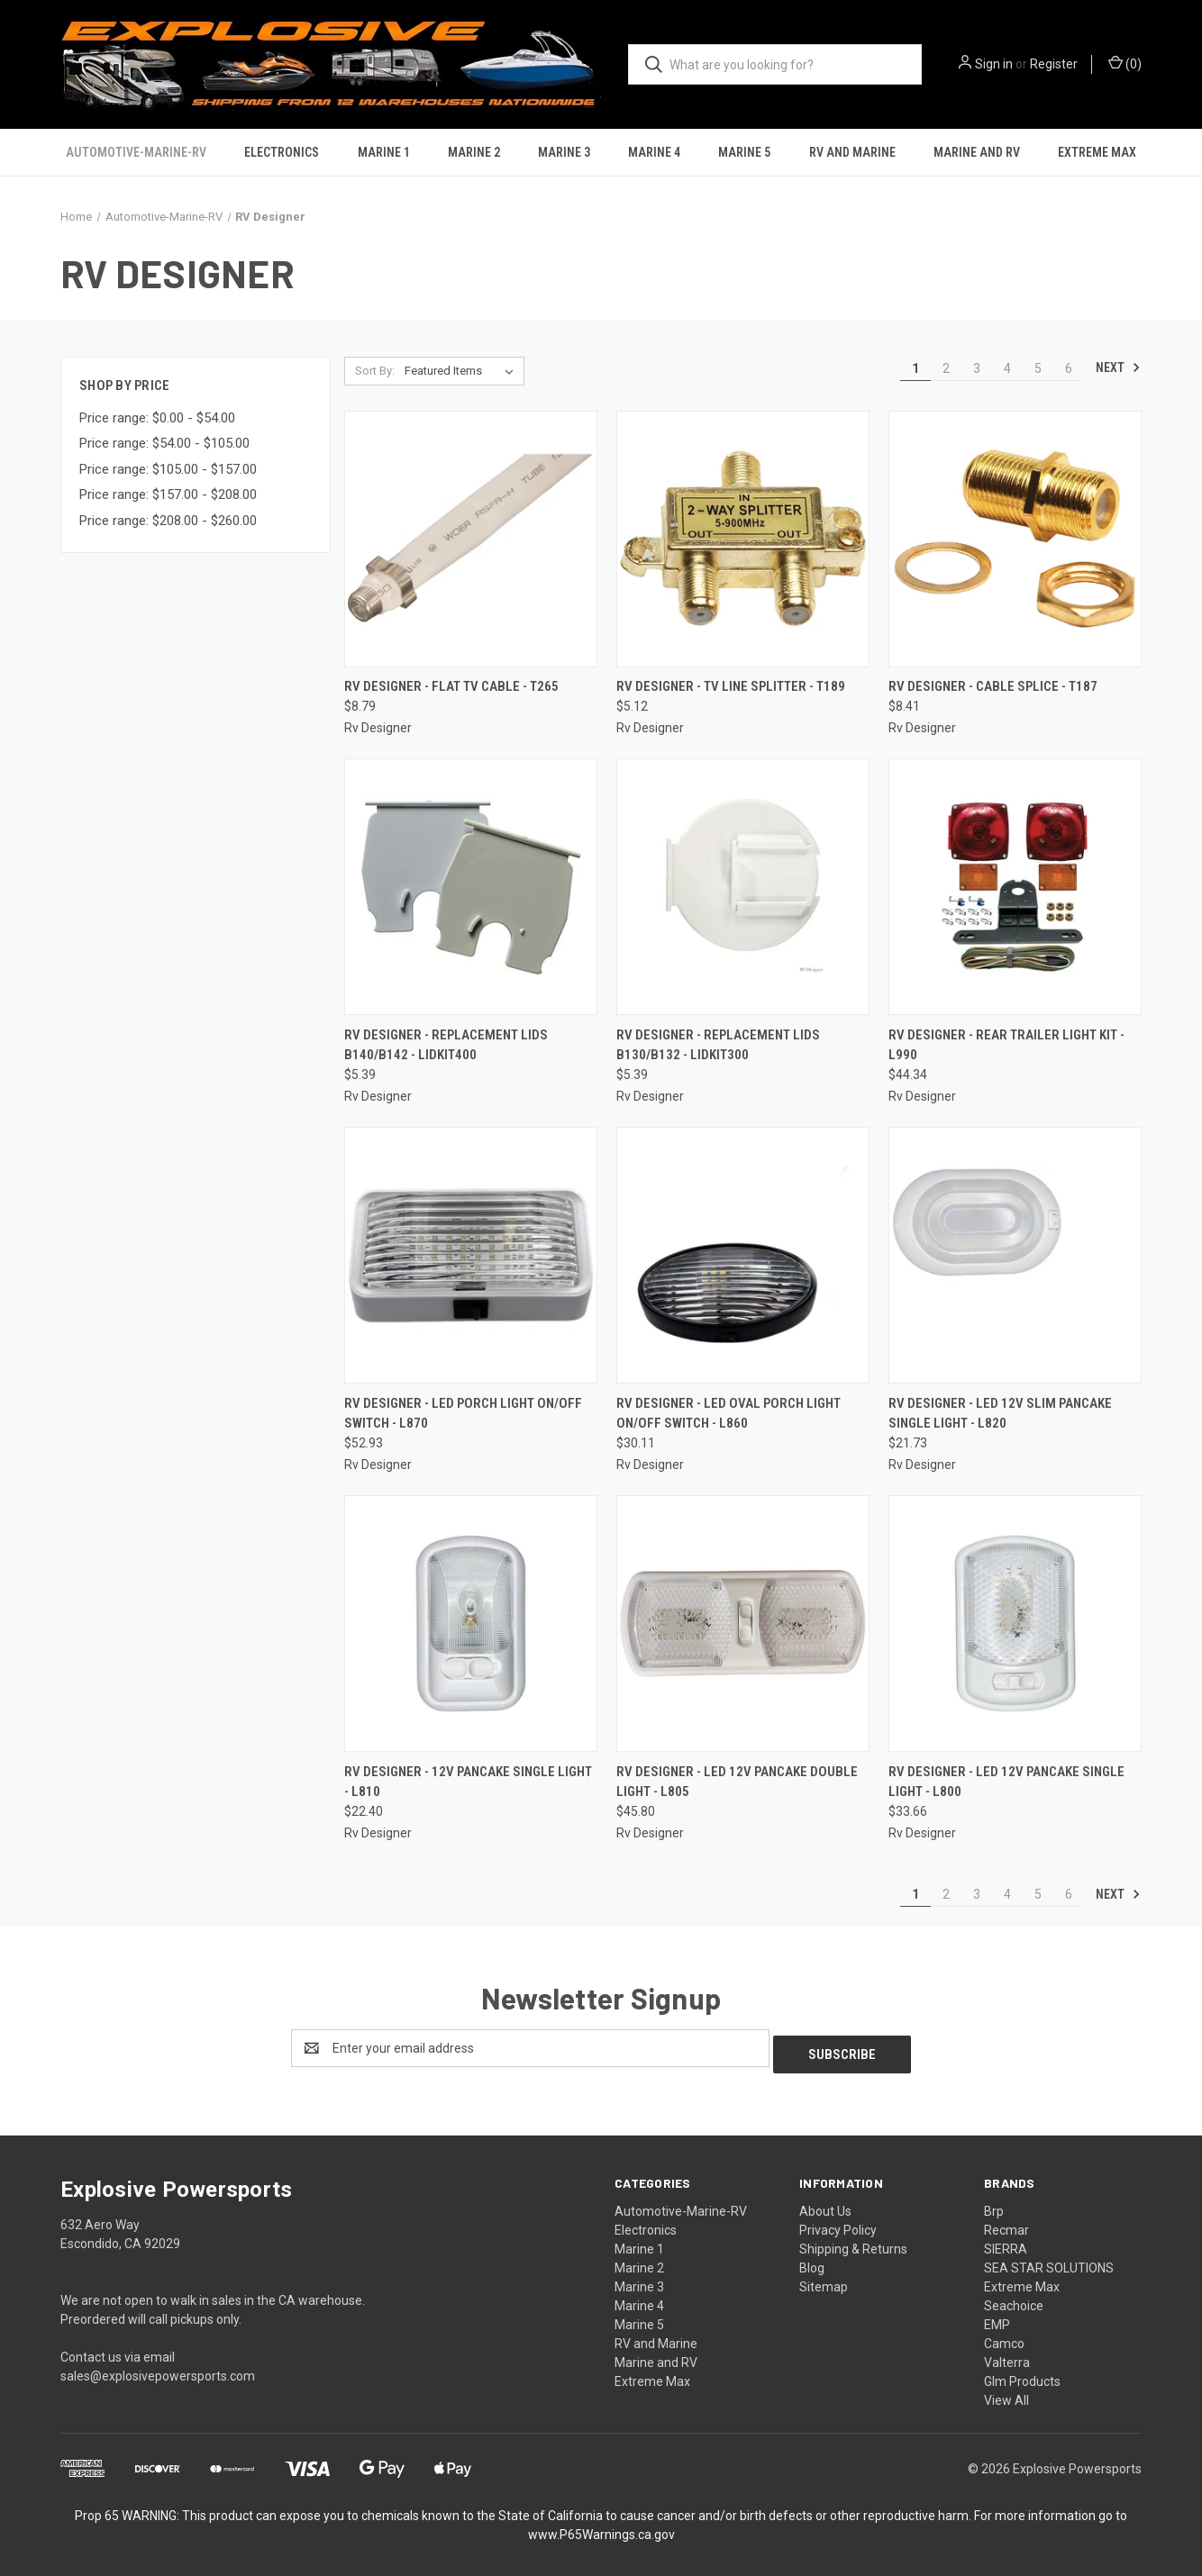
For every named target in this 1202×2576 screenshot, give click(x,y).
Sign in (994, 64)
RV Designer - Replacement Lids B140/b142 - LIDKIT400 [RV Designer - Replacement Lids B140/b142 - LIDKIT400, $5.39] (446, 1045)
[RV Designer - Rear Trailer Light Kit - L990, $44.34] (1015, 886)
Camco (1004, 2337)
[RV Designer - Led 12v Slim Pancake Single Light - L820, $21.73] (1015, 1255)
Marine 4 (654, 152)
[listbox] (463, 371)
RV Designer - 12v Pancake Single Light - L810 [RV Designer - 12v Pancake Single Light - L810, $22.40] (468, 1782)
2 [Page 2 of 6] (946, 368)
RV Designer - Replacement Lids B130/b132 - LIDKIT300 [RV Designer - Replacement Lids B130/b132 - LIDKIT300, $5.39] (718, 1045)
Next (1118, 367)
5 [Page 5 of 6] (1038, 368)
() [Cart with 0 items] (1125, 63)
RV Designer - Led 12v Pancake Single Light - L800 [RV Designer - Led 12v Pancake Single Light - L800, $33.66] (1006, 1782)
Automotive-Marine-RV (136, 152)
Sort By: (375, 370)
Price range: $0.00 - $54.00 (157, 418)
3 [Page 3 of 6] (976, 368)
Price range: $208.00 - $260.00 (168, 520)
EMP (997, 2318)
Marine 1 (384, 152)
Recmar (1006, 2224)
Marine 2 (474, 152)
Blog (811, 2261)
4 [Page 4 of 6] (1007, 368)
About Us (825, 2205)
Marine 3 (564, 152)
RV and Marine (852, 152)
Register (1054, 64)
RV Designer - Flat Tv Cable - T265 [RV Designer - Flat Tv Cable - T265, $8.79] (451, 686)
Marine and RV (976, 152)
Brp (994, 2205)
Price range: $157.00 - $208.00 (168, 494)
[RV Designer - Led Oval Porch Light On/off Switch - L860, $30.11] (743, 1255)
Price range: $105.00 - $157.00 (168, 469)
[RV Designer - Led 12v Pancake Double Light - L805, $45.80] (743, 1623)
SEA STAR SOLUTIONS (1049, 2261)
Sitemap (823, 2280)
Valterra (1007, 2356)
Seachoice (1013, 2299)
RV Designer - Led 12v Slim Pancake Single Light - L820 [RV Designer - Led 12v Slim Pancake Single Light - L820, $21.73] (1000, 1413)
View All (1006, 2394)
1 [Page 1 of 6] (915, 368)
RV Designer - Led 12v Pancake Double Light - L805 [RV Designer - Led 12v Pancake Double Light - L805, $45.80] (737, 1782)
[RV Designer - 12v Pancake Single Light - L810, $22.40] (471, 1623)
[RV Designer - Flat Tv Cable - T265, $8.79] (471, 539)
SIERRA (1005, 2243)
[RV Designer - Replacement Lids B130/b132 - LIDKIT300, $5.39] (743, 886)
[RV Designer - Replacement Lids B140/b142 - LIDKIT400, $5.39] (471, 886)
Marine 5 (744, 152)
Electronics (281, 152)
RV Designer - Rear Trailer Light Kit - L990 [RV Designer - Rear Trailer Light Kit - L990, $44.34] (1006, 1045)
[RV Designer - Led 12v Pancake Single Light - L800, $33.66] (1015, 1623)
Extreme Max (1097, 152)
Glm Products (1022, 2375)
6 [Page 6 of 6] (1068, 368)
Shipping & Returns (853, 2243)
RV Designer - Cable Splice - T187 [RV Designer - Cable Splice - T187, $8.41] (992, 686)
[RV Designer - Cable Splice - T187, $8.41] (1015, 539)
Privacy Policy (838, 2224)
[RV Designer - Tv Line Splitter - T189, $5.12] (743, 539)
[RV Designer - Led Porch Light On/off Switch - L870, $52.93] (471, 1255)
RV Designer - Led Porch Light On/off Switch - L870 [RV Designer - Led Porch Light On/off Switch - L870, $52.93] (463, 1413)
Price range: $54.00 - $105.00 (164, 443)
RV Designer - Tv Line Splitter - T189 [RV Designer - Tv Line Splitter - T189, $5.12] (730, 686)
